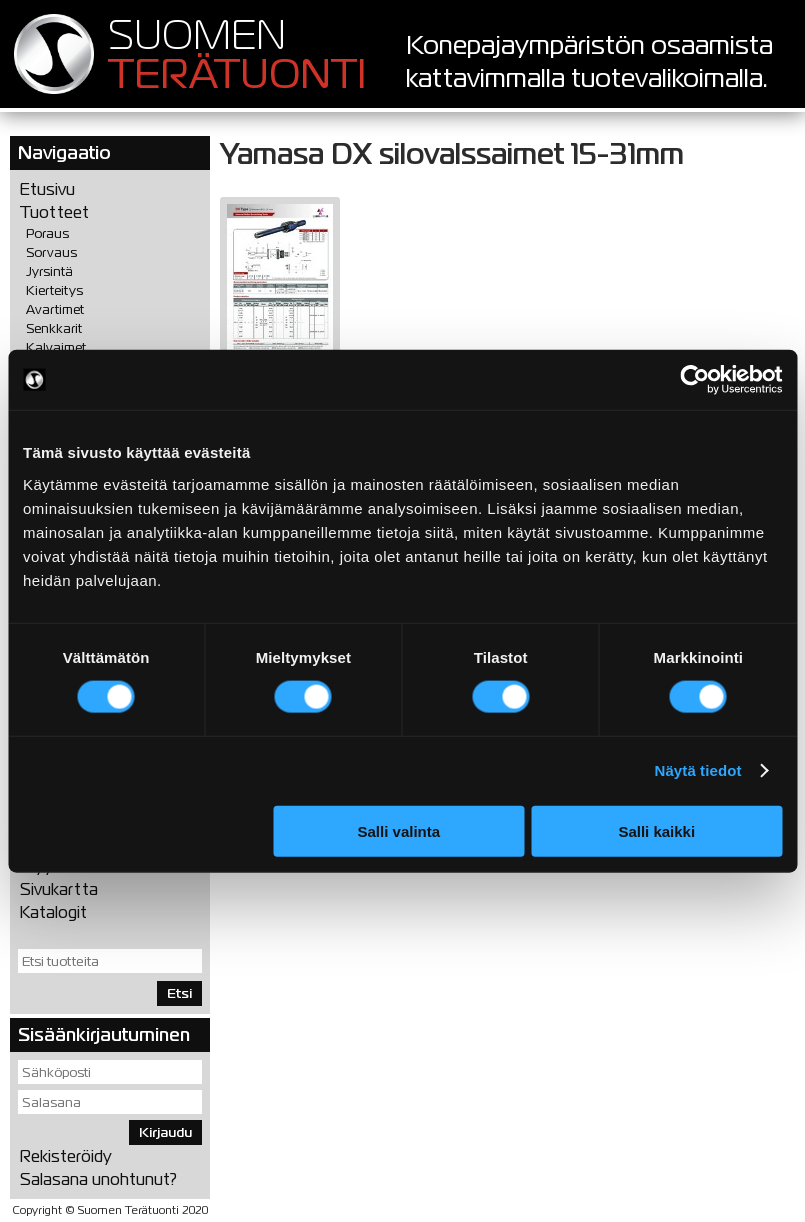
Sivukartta (59, 889)
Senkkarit (54, 328)
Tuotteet (54, 212)
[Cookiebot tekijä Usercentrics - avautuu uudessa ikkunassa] (694, 380)
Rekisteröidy (66, 1156)
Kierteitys (54, 290)
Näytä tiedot (698, 770)
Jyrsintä (49, 271)
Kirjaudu (165, 1132)
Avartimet (55, 309)
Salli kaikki (656, 830)
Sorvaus (51, 252)
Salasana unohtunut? (98, 1179)
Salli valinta (399, 830)
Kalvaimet (56, 347)
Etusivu (47, 189)
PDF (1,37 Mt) (280, 291)
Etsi (179, 993)
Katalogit (53, 912)
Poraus (47, 233)
